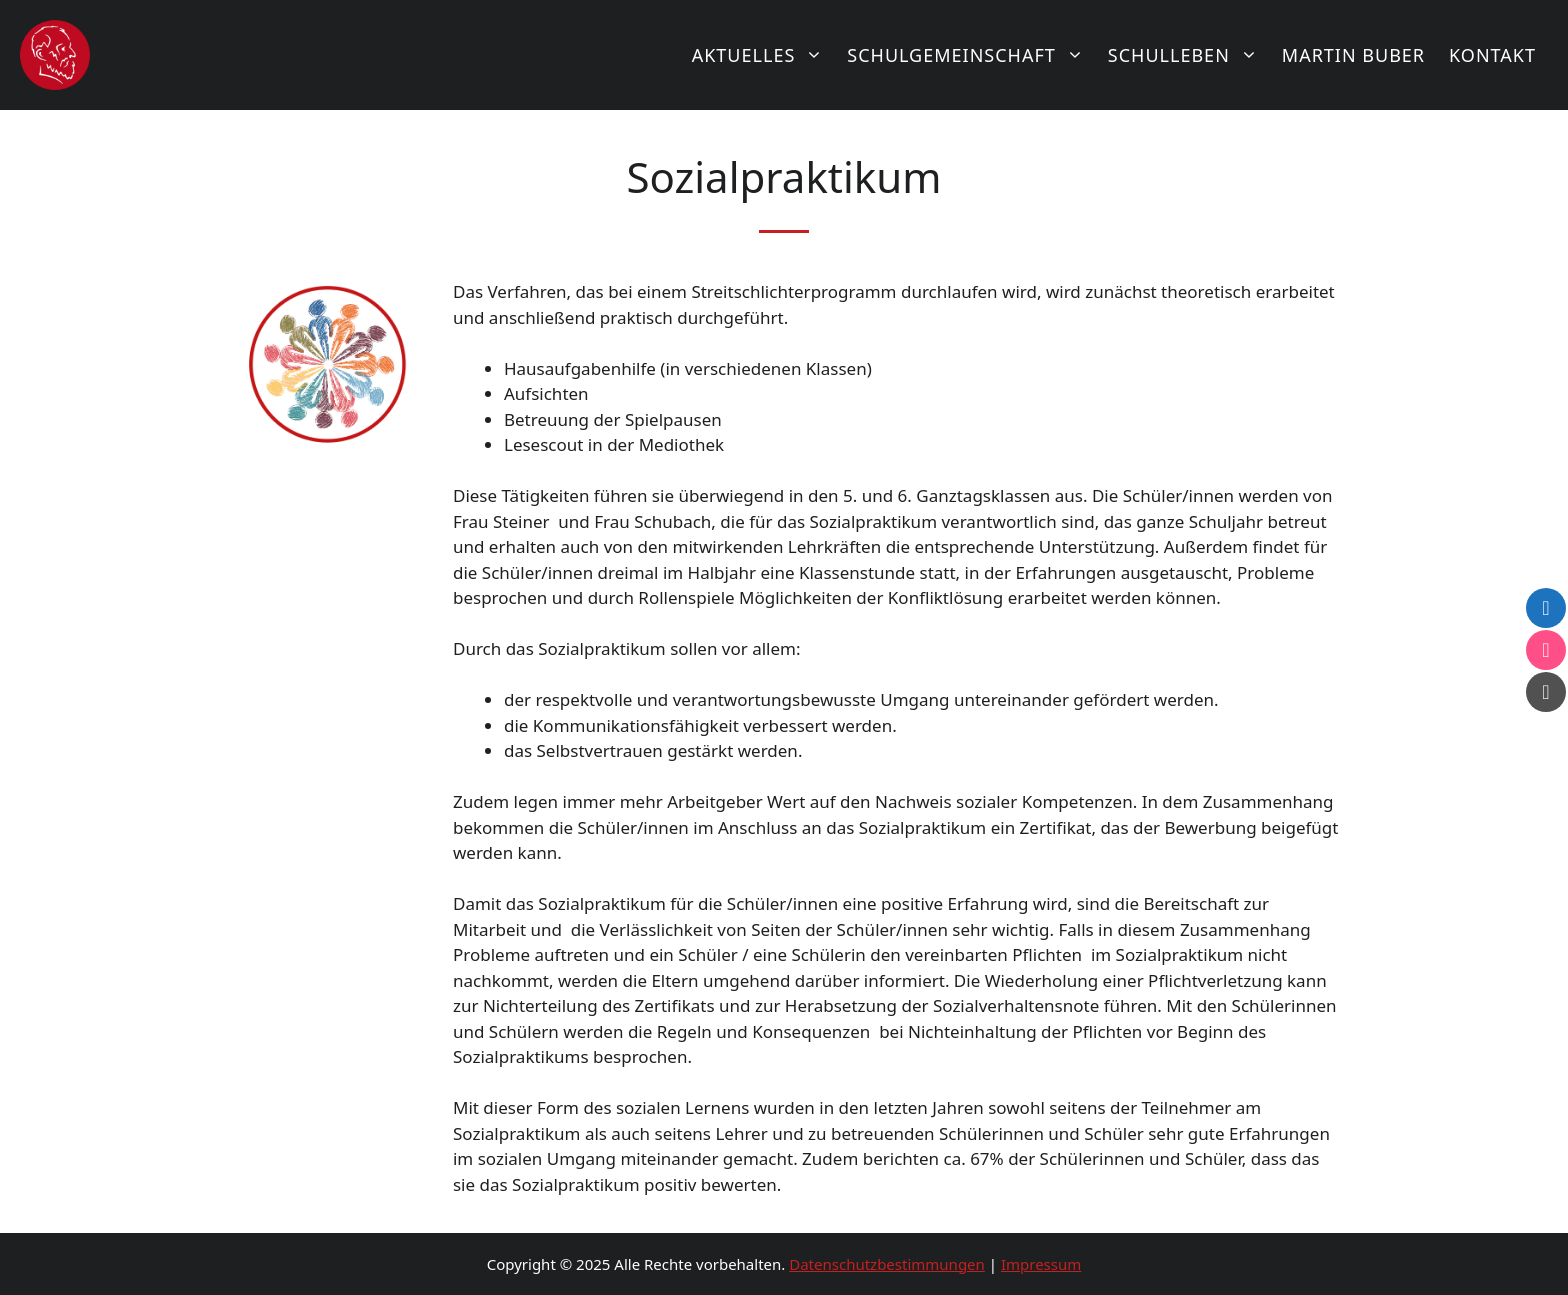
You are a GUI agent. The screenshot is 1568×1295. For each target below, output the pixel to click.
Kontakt (1492, 55)
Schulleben (1189, 55)
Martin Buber (1353, 55)
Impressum (1041, 1264)
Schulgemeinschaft (971, 55)
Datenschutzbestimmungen (887, 1264)
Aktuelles (764, 55)
